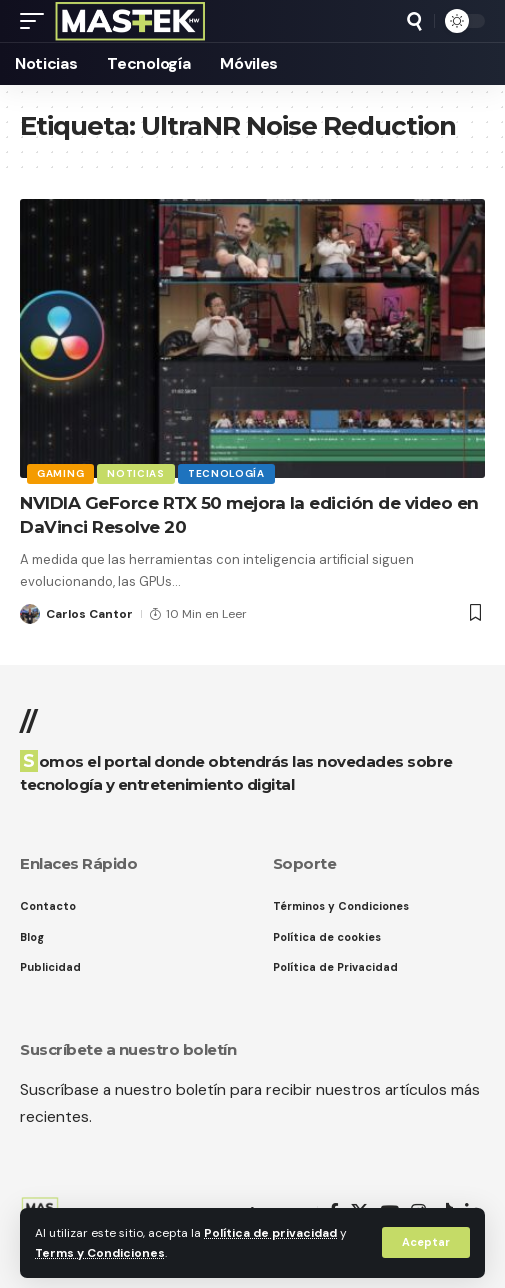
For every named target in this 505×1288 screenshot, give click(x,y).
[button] (426, 1242)
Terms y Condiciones (100, 1253)
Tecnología (226, 473)
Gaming (60, 473)
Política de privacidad (270, 1233)
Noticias (136, 473)
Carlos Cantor (89, 614)
